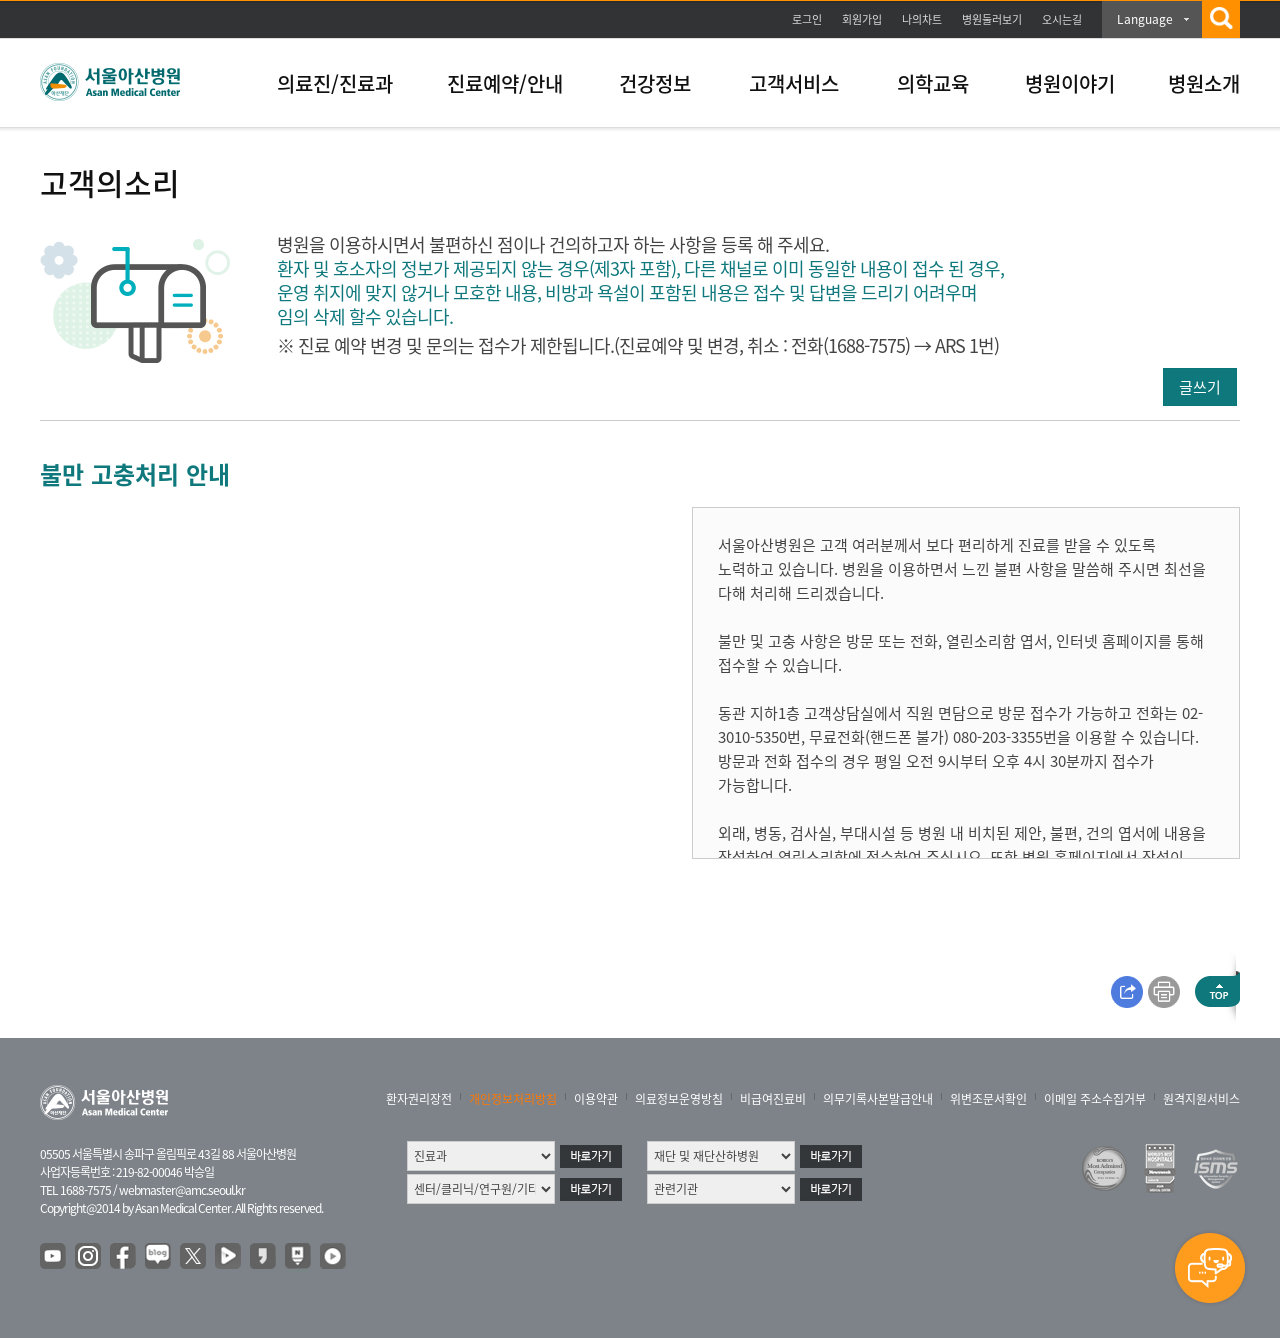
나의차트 (922, 19)
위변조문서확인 (988, 1099)
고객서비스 (794, 83)
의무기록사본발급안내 (878, 1099)
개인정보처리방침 (513, 1099)
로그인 (807, 19)
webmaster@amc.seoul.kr (182, 1190)
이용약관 (596, 1099)
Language (1145, 19)
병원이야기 (1070, 83)
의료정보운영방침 (679, 1099)
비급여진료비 (773, 1099)
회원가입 (862, 19)
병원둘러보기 (992, 19)
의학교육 (933, 83)
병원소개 (1204, 83)
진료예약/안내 (505, 83)
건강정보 (655, 83)
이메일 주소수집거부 (1095, 1099)
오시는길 (1062, 19)
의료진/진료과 (335, 83)
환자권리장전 (419, 1099)
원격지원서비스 (1201, 1099)
